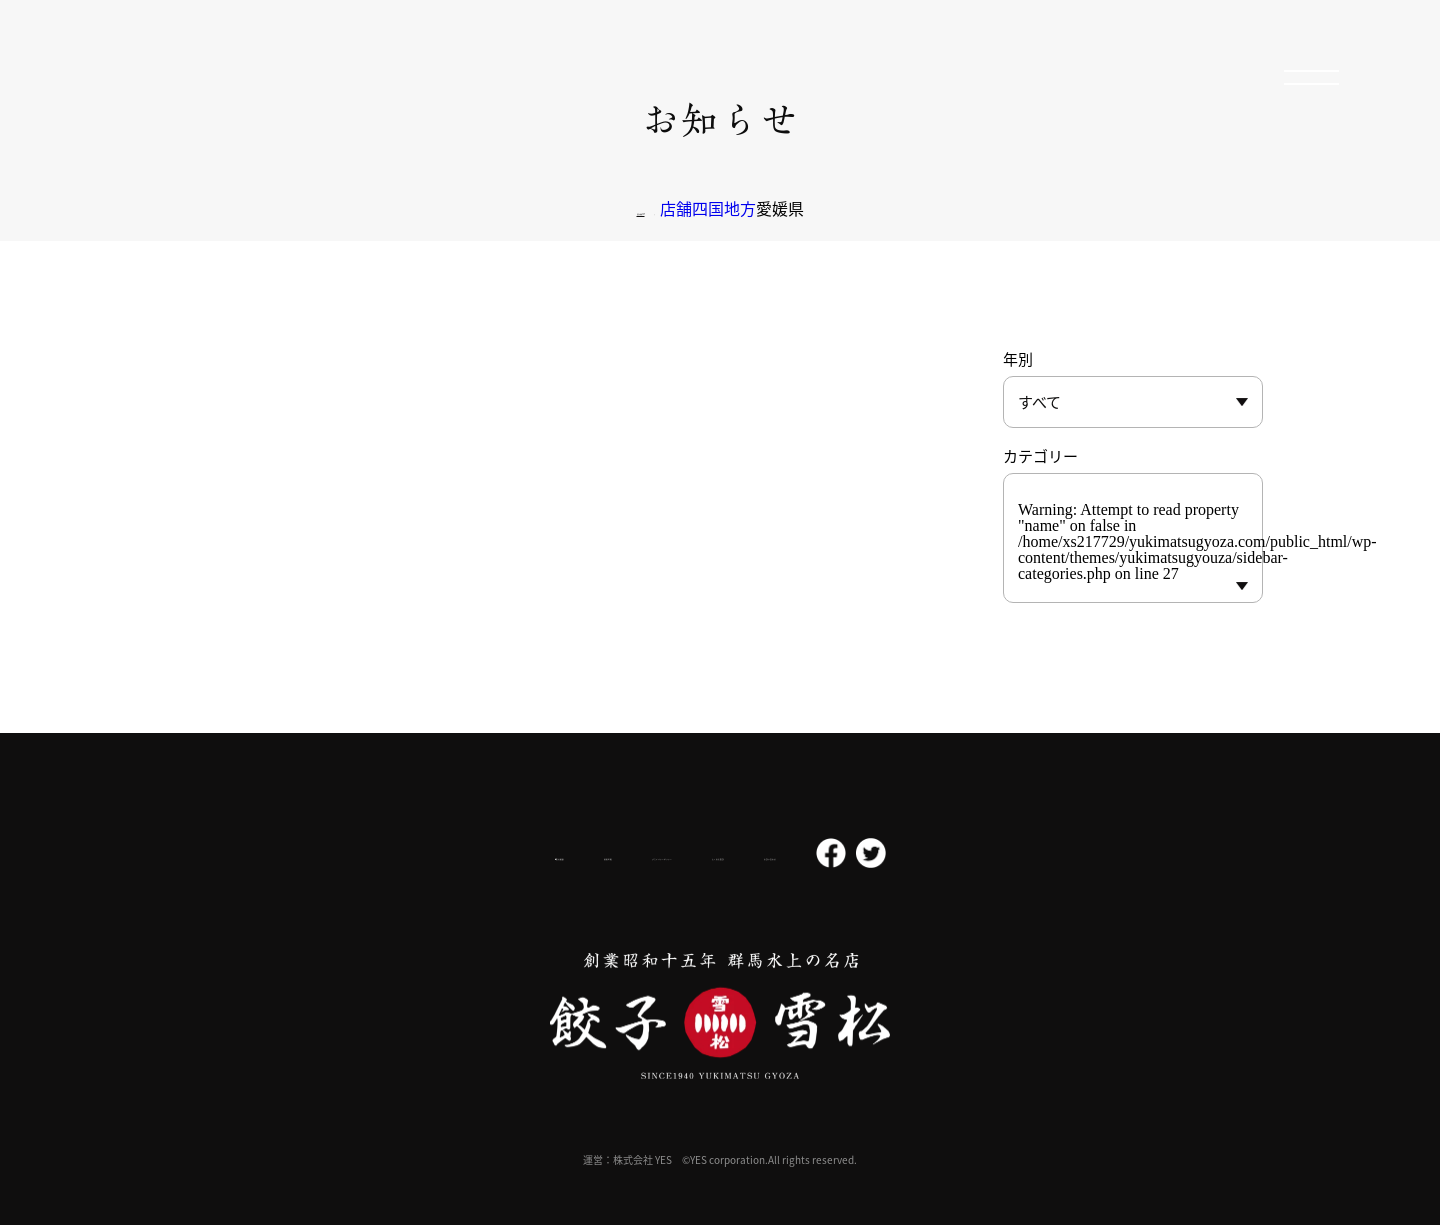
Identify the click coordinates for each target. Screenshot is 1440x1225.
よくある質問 (798, 854)
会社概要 (403, 853)
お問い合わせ (922, 854)
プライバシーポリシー (646, 853)
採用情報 (508, 853)
